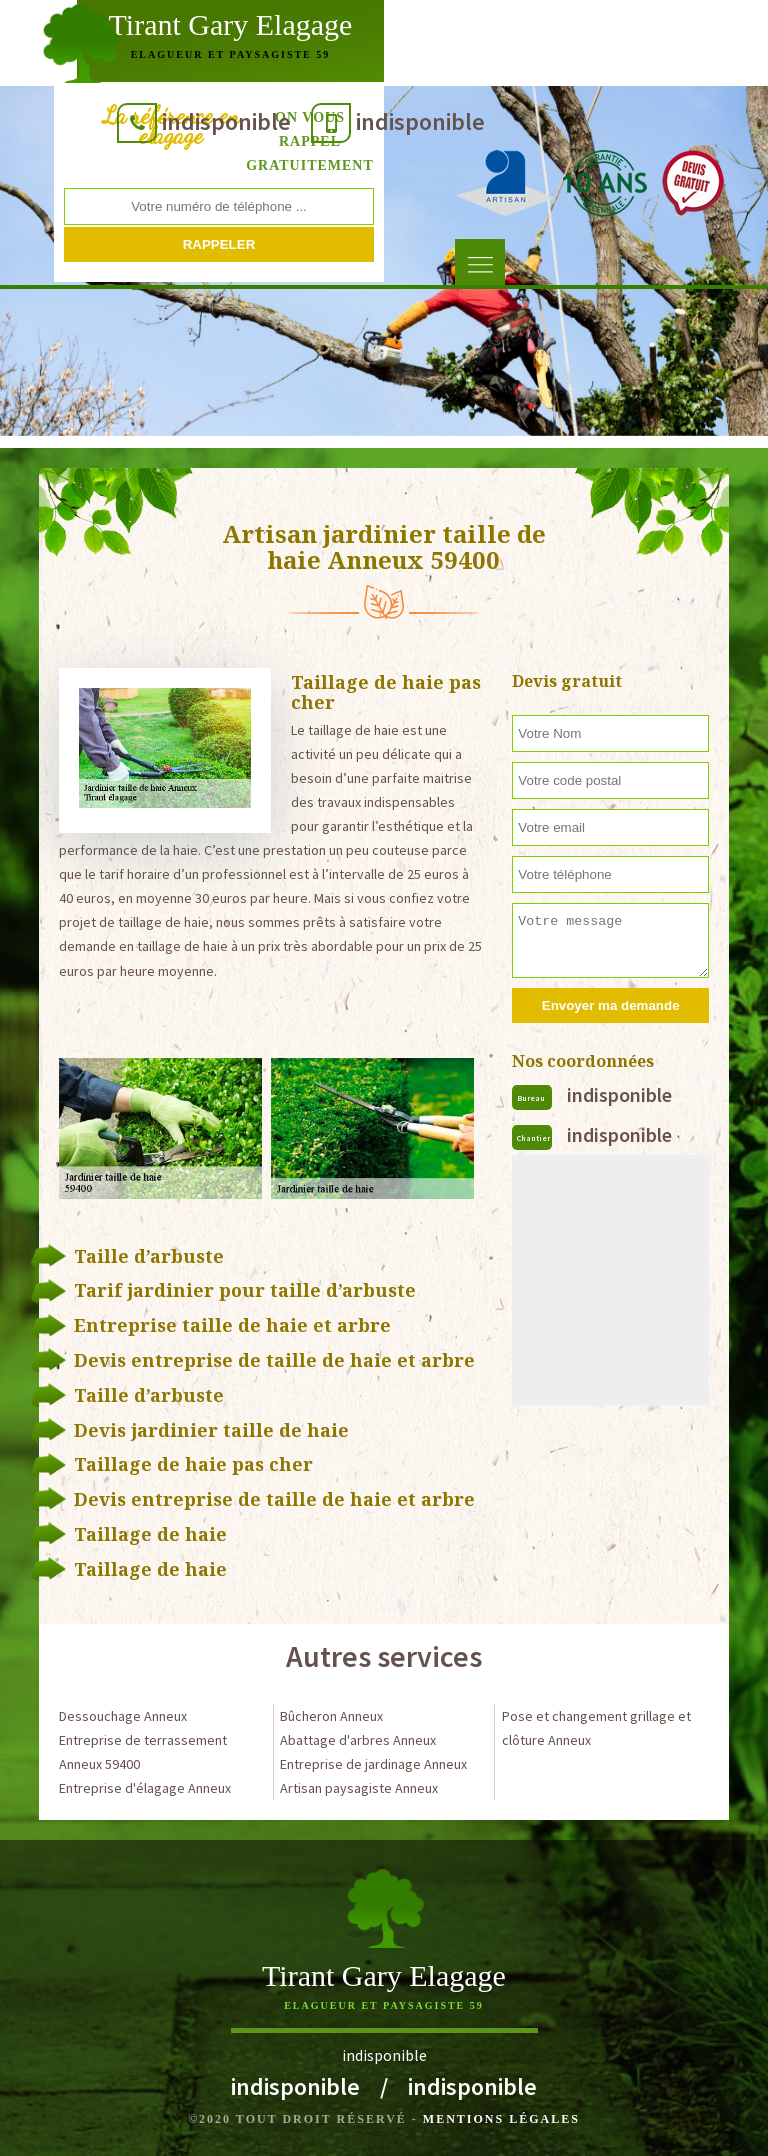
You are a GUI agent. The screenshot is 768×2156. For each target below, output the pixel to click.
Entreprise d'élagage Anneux (145, 1788)
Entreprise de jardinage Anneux (373, 1764)
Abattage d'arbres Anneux (358, 1740)
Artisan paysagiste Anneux (359, 1788)
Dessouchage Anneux (123, 1716)
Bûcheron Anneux (331, 1716)
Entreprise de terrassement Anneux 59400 (143, 1752)
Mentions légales (501, 2119)
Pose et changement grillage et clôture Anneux (596, 1728)
